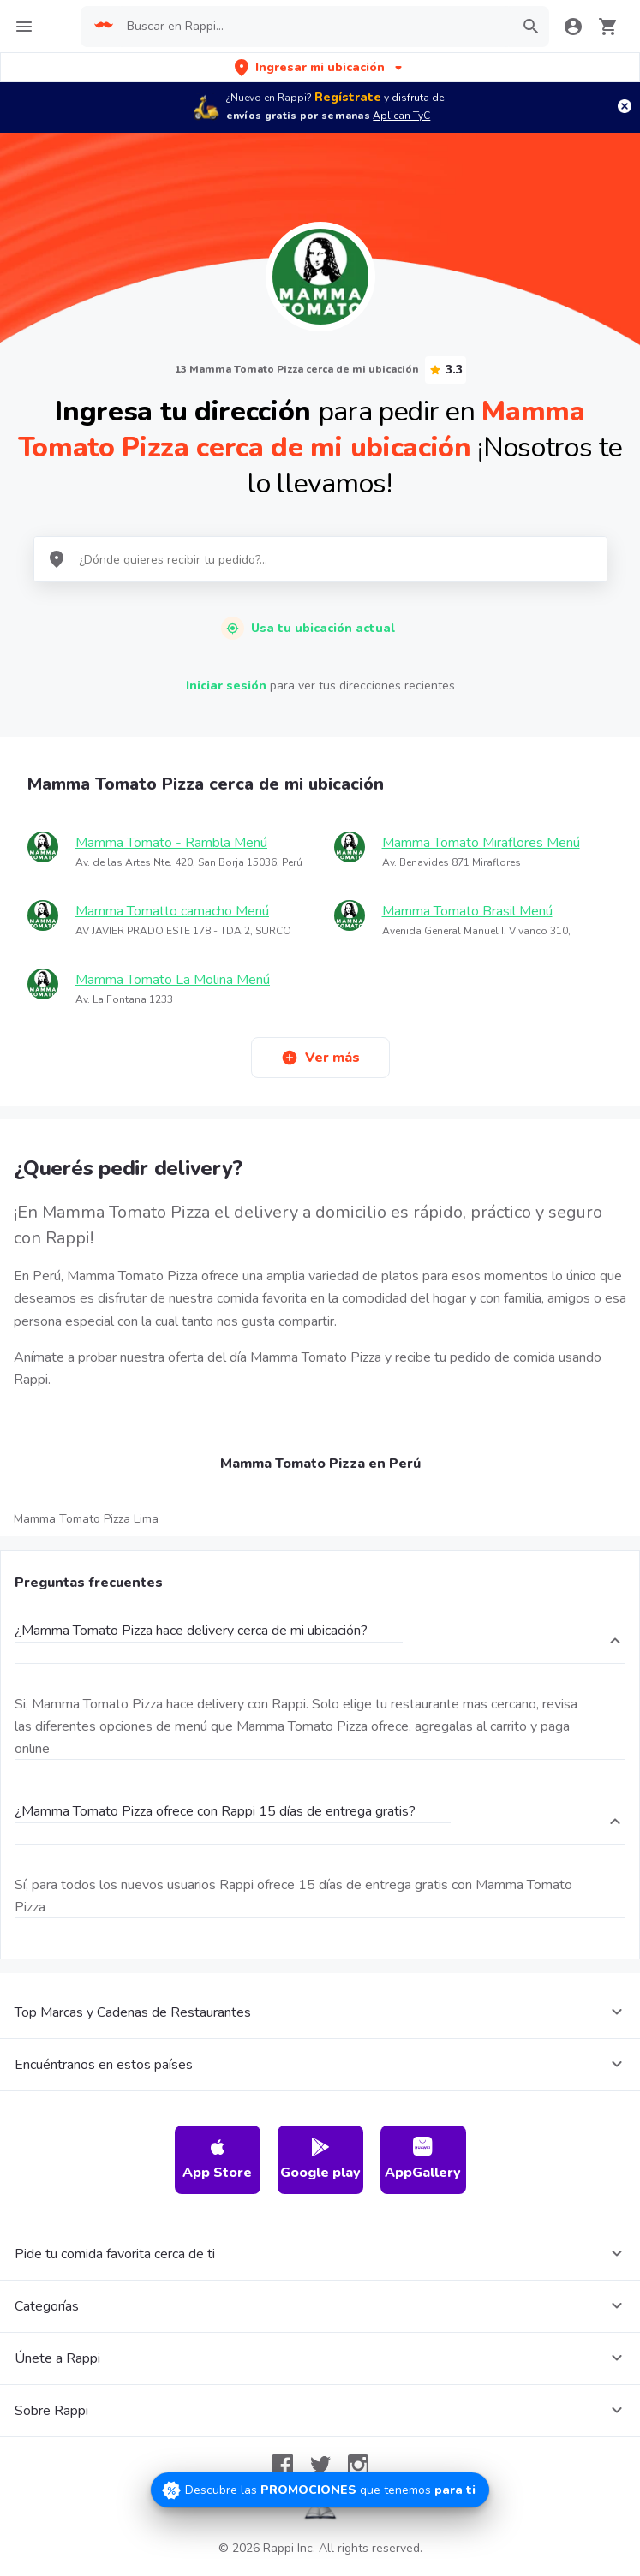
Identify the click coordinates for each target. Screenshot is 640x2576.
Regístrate (347, 97)
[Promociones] (320, 2489)
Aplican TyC (401, 115)
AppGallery (423, 2159)
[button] (320, 67)
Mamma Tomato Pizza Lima (86, 1519)
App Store (217, 2159)
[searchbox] (314, 26)
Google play (320, 2159)
